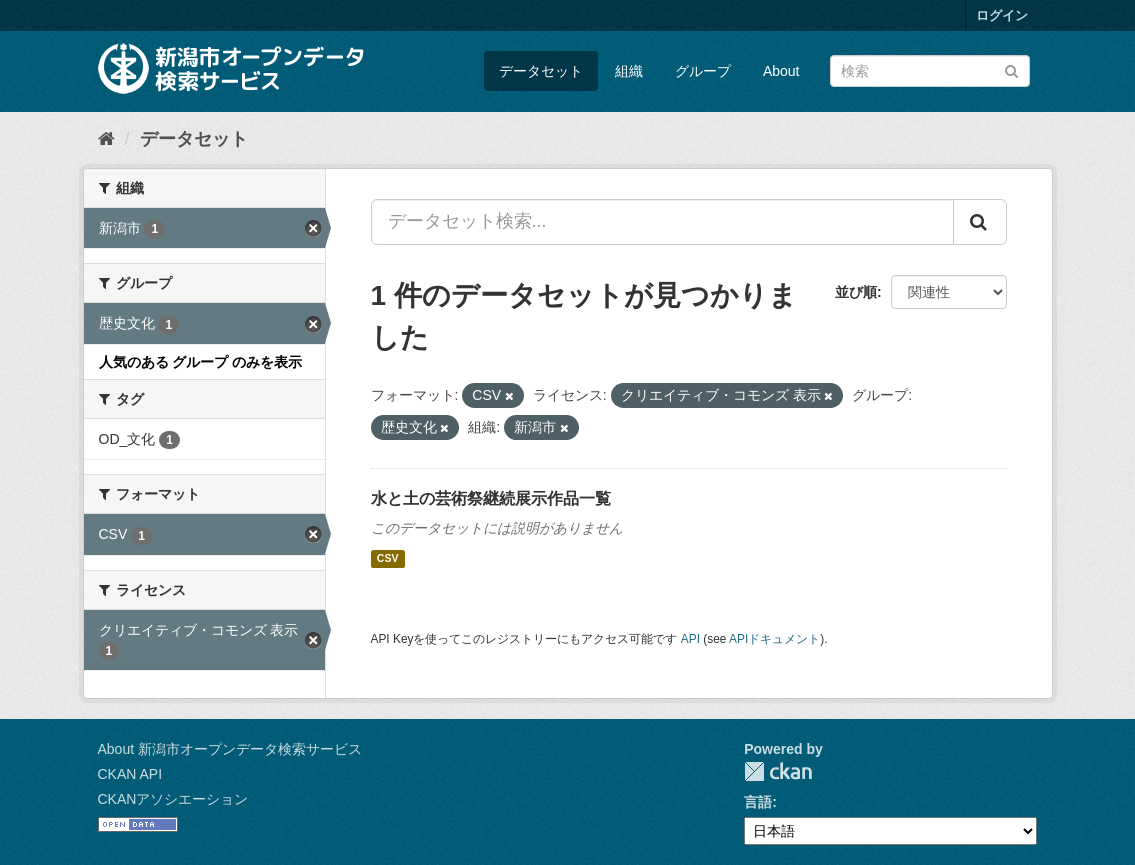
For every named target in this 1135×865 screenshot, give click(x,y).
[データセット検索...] (662, 222)
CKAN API (130, 774)
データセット (541, 71)
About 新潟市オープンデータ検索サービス (230, 749)
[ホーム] (106, 139)
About (781, 71)
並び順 (856, 292)
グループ (703, 71)
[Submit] (1011, 69)
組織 (629, 71)
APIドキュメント (774, 639)
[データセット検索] (930, 71)
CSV (388, 559)
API (690, 639)
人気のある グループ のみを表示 (201, 362)
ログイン (1002, 15)
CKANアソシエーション (173, 799)
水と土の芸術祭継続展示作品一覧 (491, 498)
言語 (758, 802)
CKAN (778, 771)
